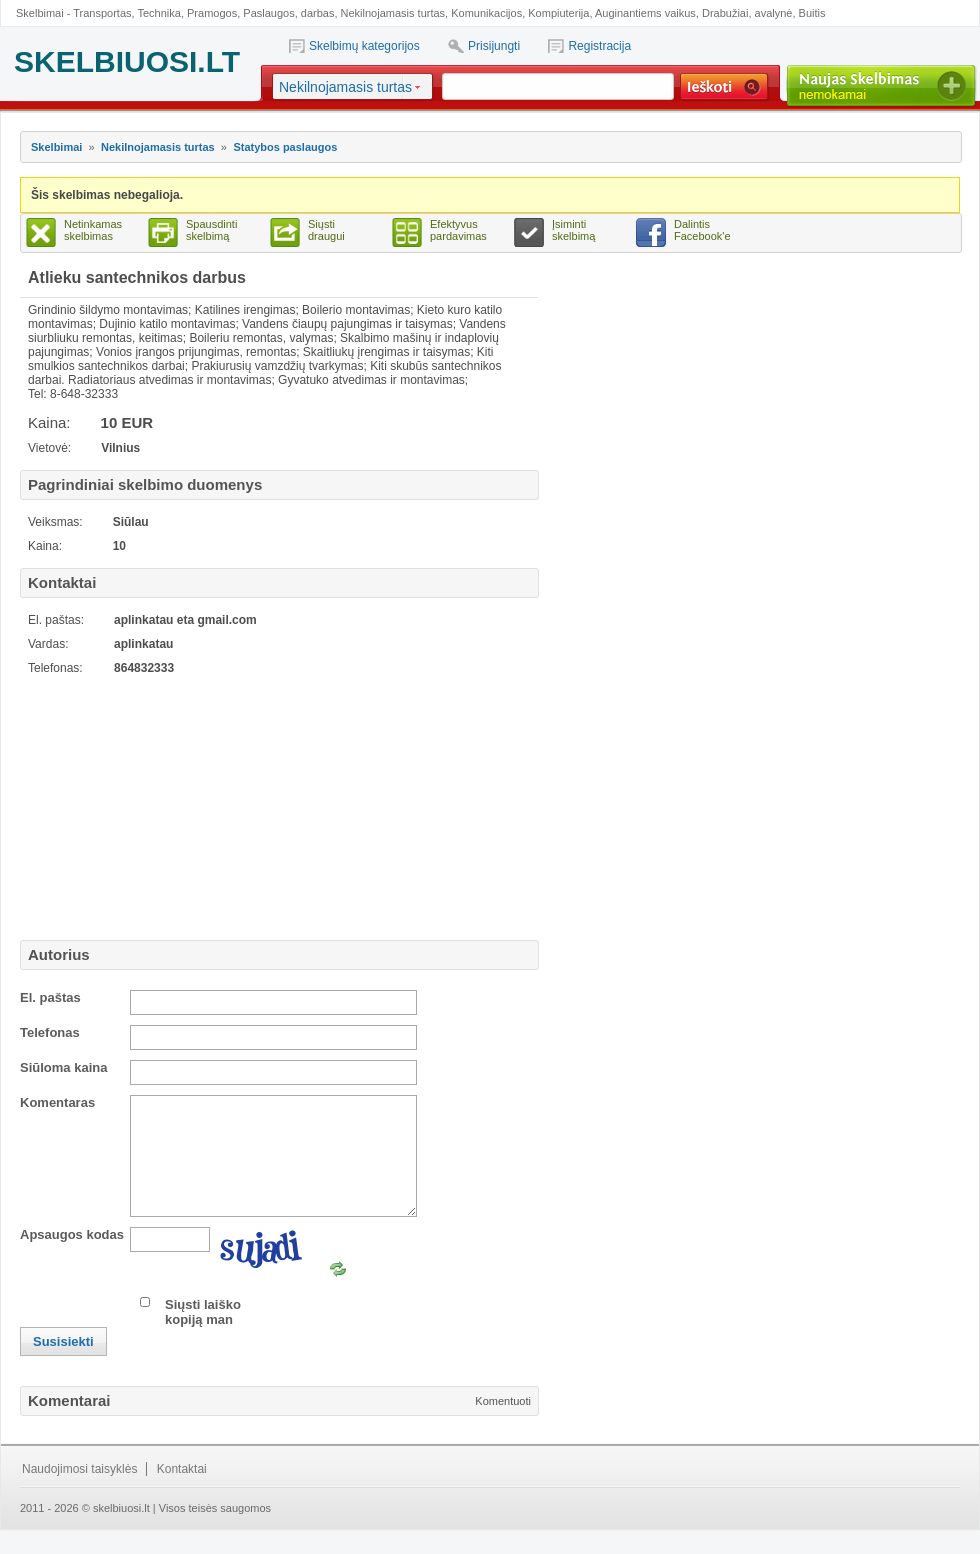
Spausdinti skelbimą (211, 230)
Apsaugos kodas (72, 1258)
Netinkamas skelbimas (93, 230)
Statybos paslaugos (285, 147)
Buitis (812, 13)
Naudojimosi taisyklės (79, 1493)
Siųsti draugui (326, 230)
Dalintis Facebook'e (702, 230)
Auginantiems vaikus (645, 13)
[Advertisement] (145, 805)
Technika (158, 13)
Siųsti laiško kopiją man (203, 1336)
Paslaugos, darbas (288, 13)
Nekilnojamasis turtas (393, 13)
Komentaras (57, 1102)
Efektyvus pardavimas (458, 230)
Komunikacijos (486, 13)
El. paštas (50, 997)
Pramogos (212, 13)
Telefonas (50, 1032)
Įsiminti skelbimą (573, 230)
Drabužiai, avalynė (747, 13)
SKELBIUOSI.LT (127, 61)
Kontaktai (182, 1493)
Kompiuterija (558, 13)
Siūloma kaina (63, 1067)
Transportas (102, 13)
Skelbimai (56, 147)
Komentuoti (503, 1425)
